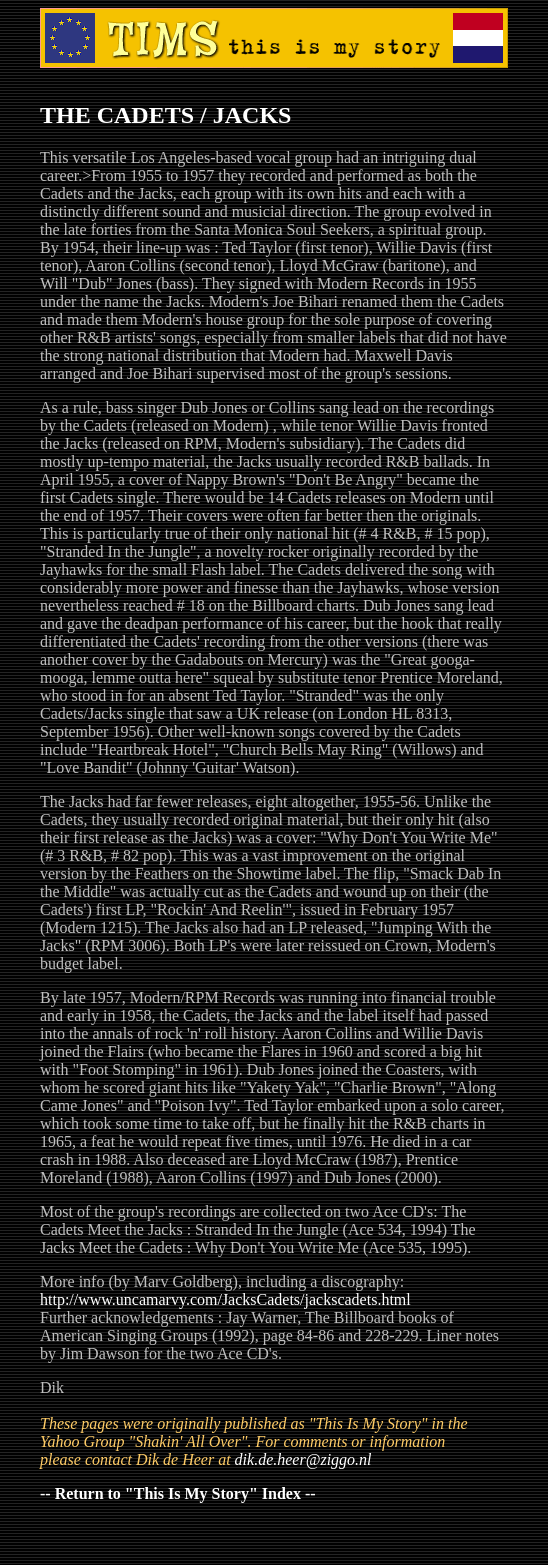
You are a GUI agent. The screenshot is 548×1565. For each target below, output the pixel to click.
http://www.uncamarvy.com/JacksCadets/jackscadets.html (225, 1299)
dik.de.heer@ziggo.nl (303, 1459)
